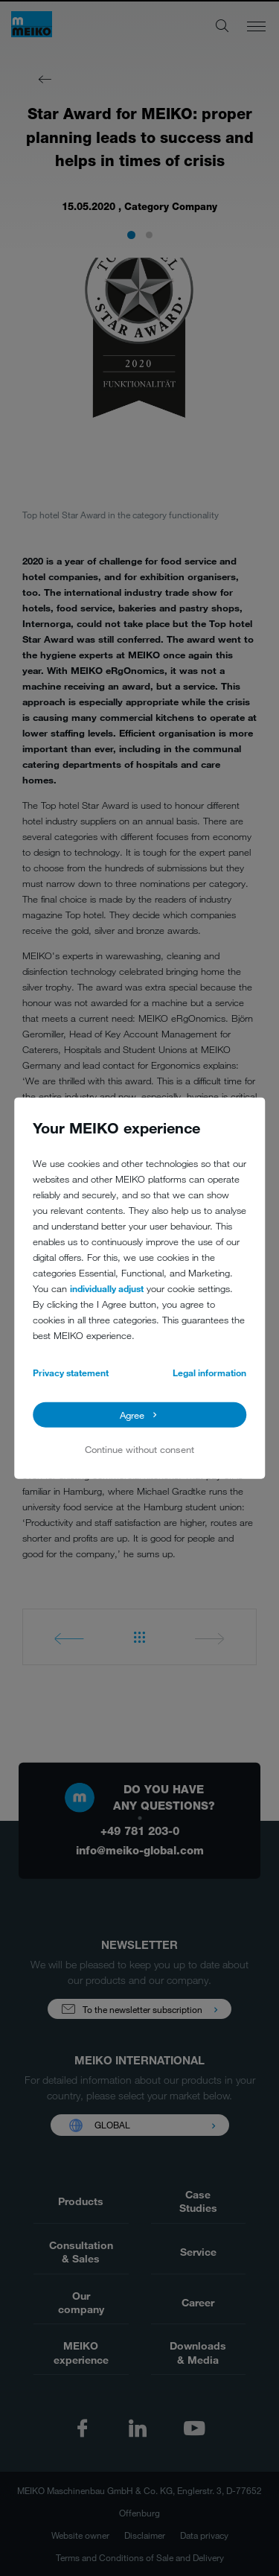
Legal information (209, 1372)
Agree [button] (132, 1414)
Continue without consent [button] (139, 1449)
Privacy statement (71, 1372)
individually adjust (107, 1288)
